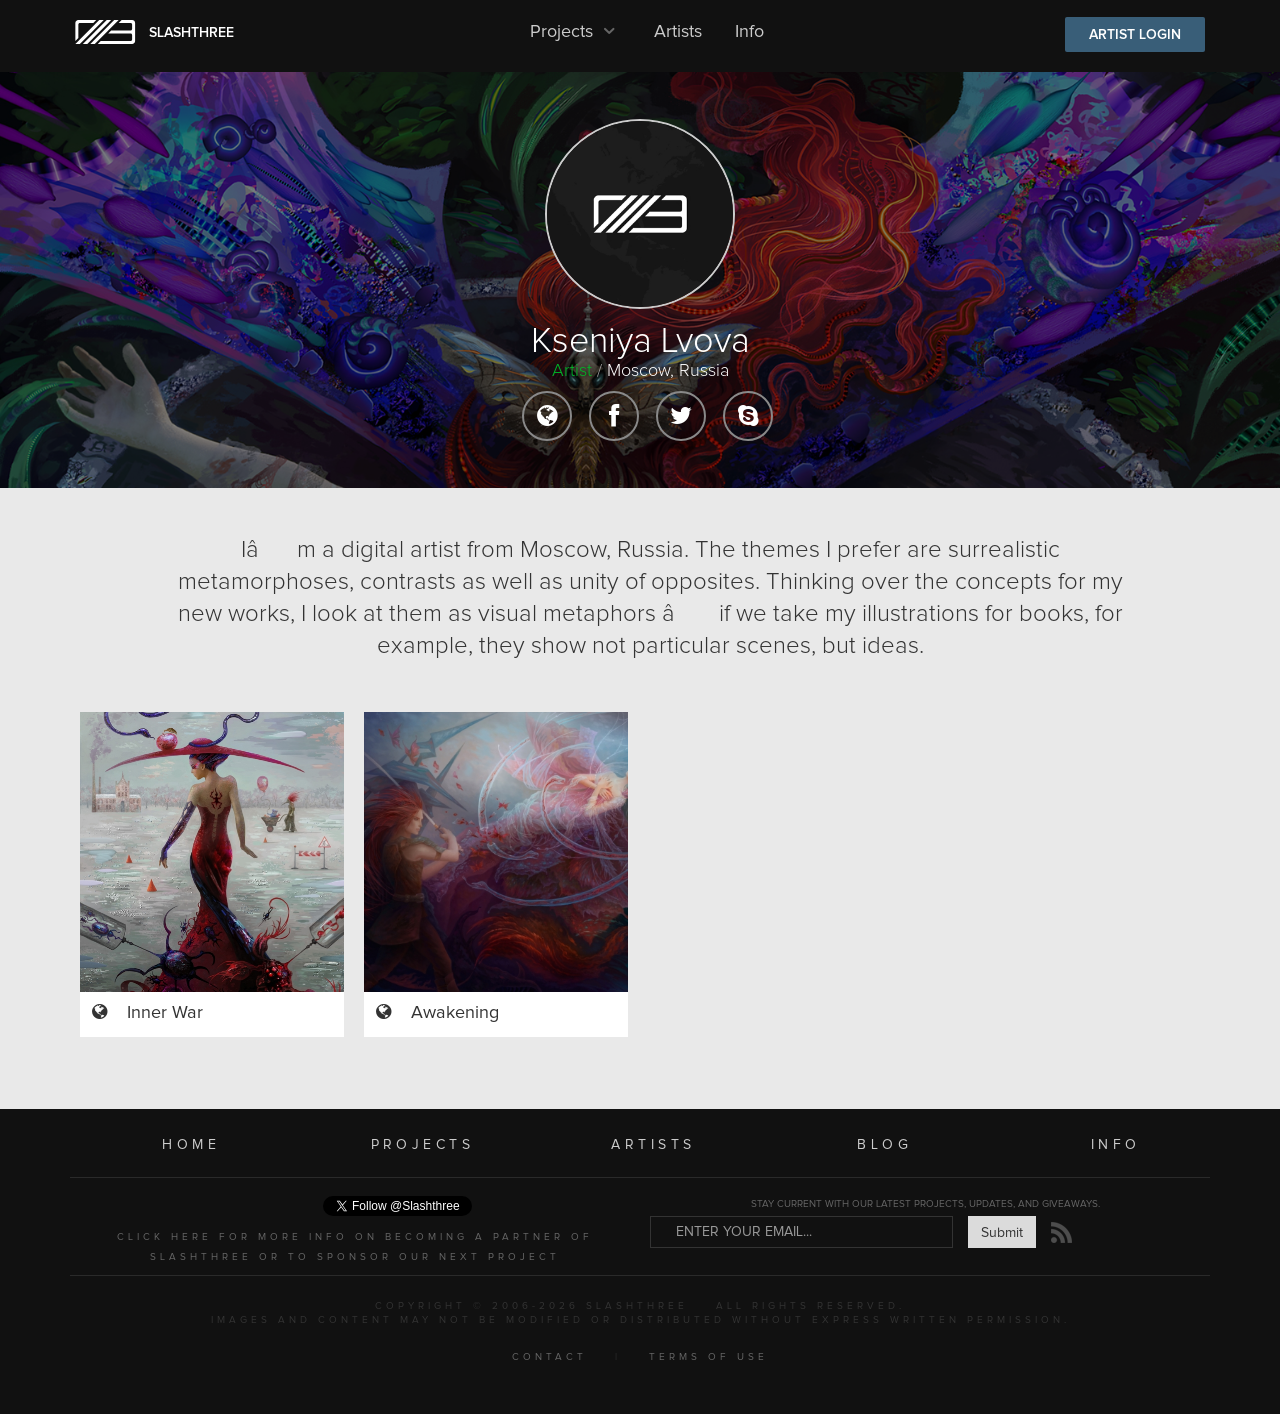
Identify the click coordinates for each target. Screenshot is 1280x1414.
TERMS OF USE (708, 1357)
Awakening (455, 1013)
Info (749, 32)
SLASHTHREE (191, 33)
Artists (678, 32)
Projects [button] (575, 32)
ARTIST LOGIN (1135, 35)
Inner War (165, 1013)
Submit (1002, 1233)
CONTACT (549, 1357)
